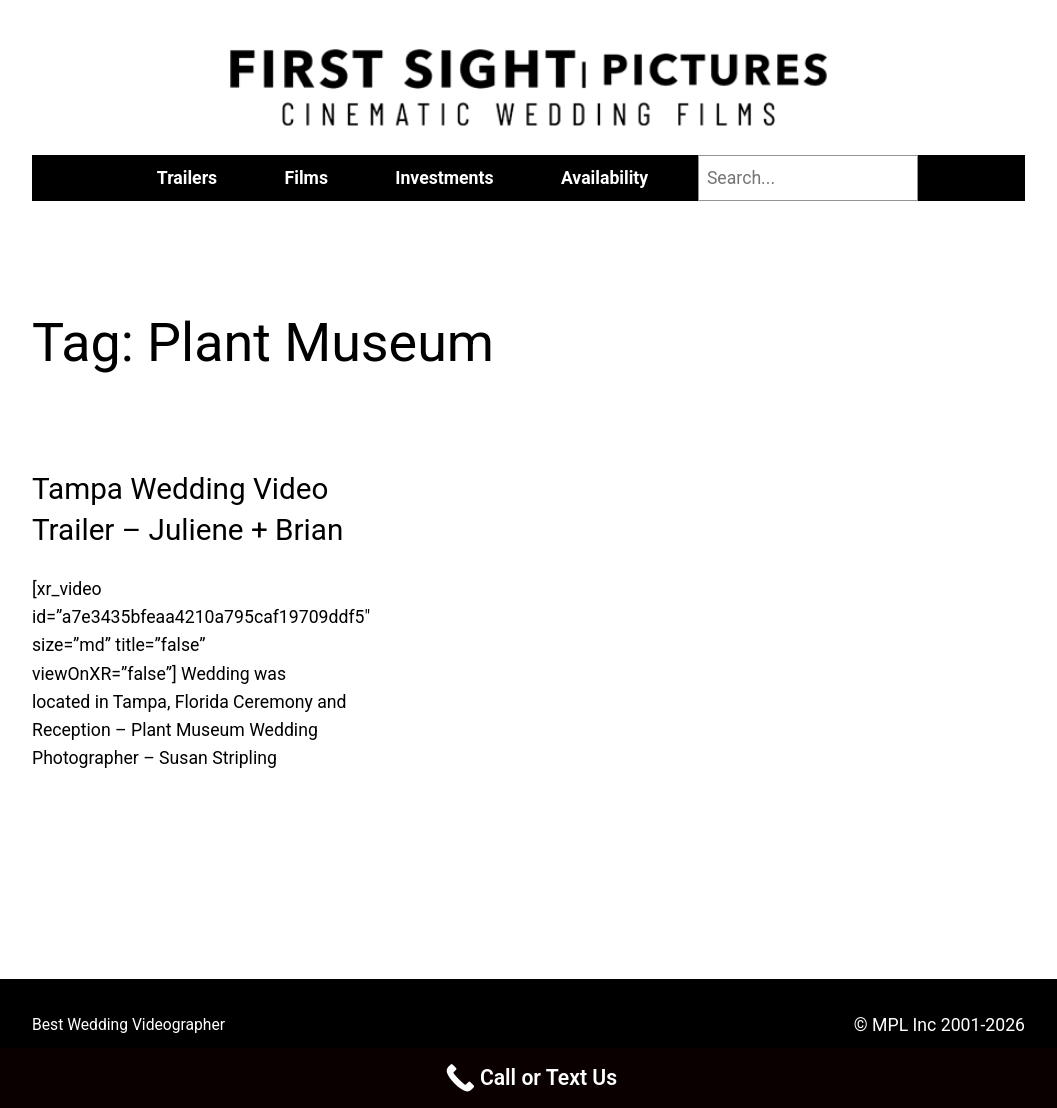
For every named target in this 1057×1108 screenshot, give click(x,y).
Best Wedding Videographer (128, 1024)
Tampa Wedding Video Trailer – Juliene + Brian (187, 509)
